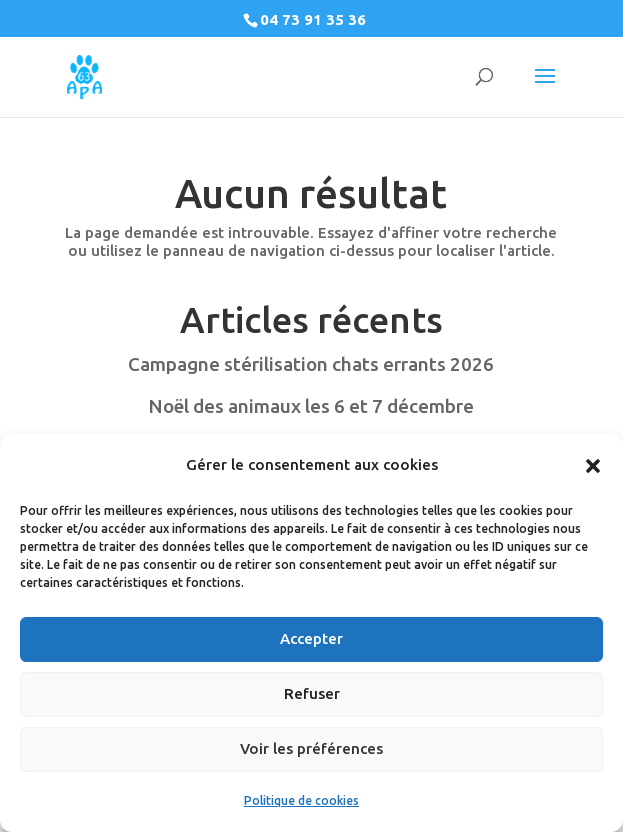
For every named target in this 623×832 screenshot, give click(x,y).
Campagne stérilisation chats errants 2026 (311, 364)
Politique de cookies (301, 800)
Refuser (312, 693)
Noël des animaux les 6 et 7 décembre (311, 406)
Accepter (311, 638)
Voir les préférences (311, 748)
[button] (593, 466)
